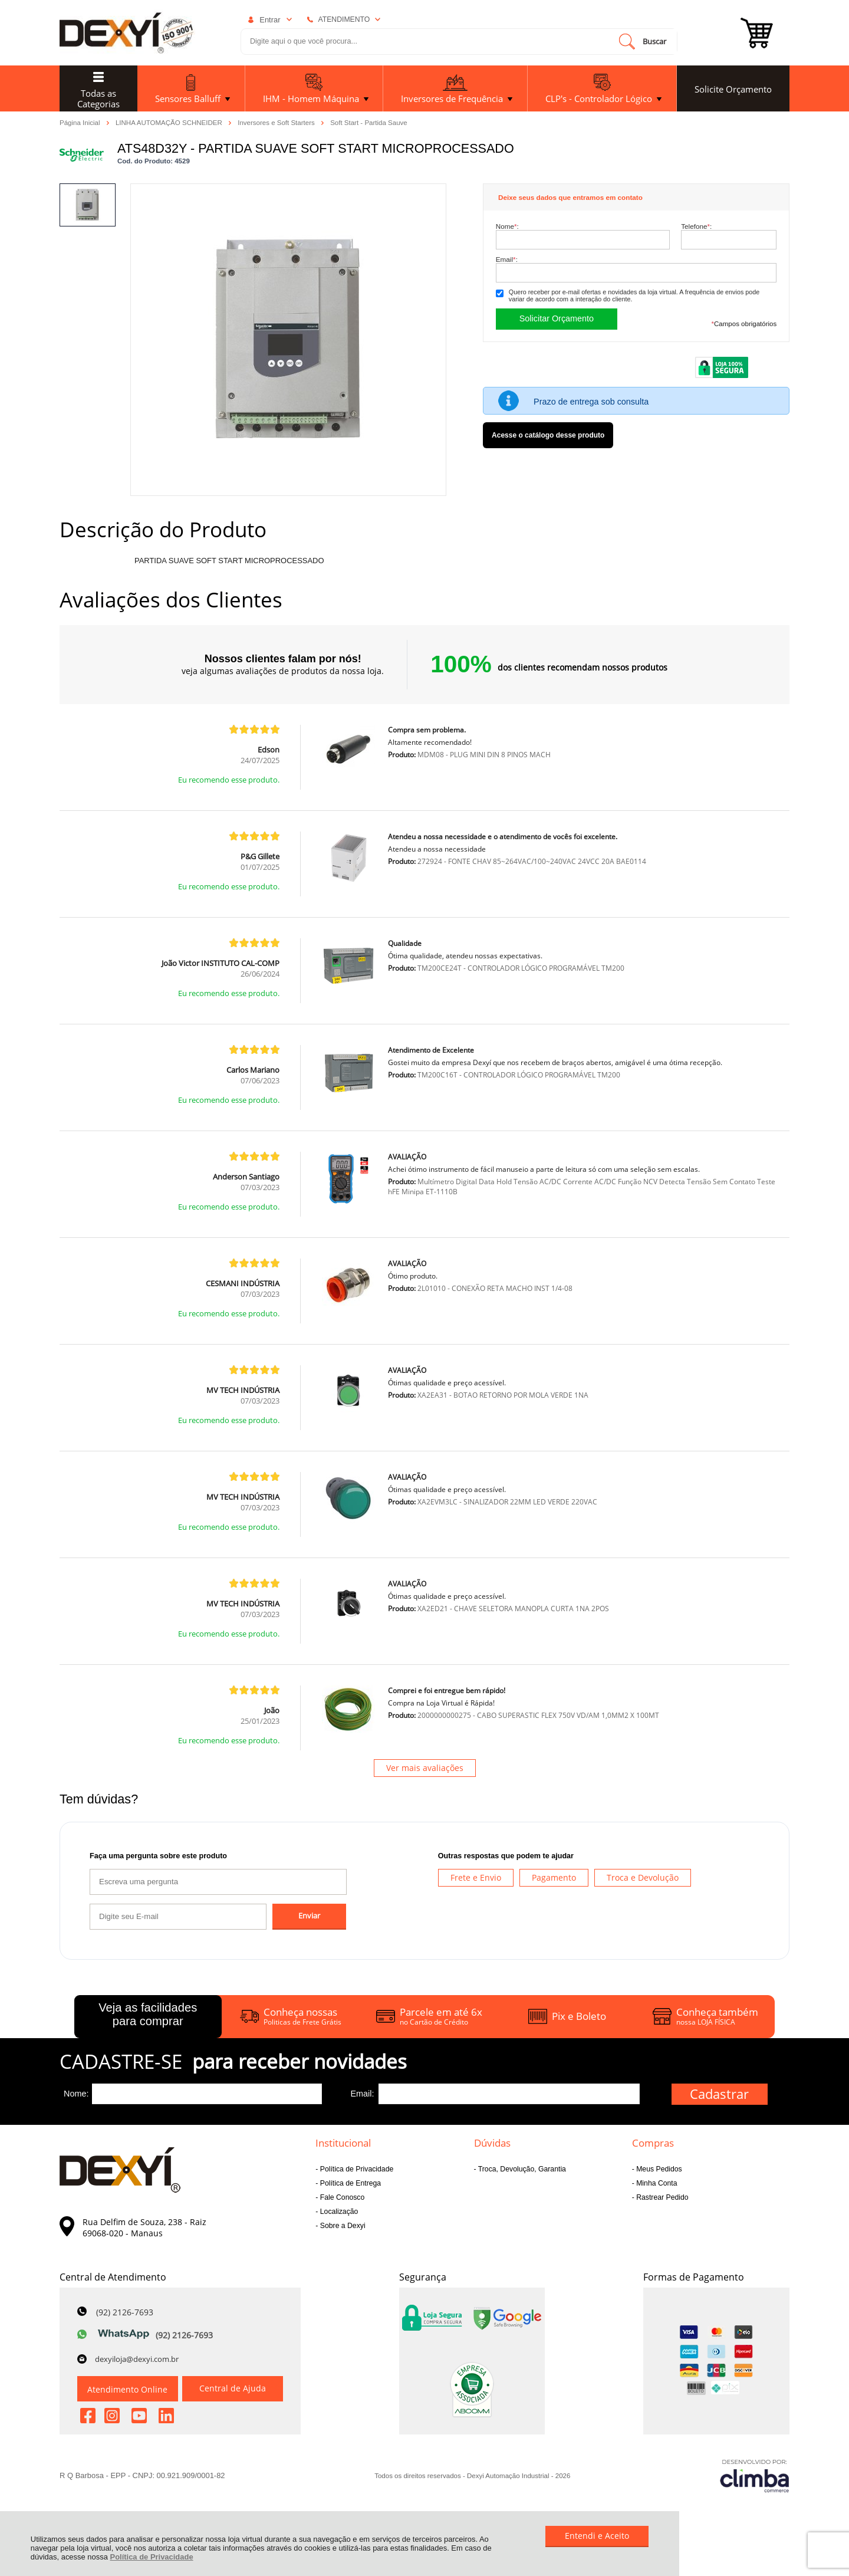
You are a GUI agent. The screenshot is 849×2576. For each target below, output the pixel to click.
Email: (507, 259)
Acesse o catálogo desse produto (548, 435)
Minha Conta (655, 2183)
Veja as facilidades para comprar (147, 2014)
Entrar (269, 19)
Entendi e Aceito (597, 2535)
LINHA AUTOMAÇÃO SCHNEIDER (170, 122)
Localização (338, 2211)
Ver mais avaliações (424, 1767)
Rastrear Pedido (661, 2197)
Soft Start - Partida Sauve (368, 122)
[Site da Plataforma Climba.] (754, 2475)
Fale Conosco (341, 2197)
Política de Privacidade (151, 2556)
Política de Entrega (349, 2183)
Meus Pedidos (658, 2169)
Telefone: (696, 226)
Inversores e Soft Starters (277, 122)
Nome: (507, 226)
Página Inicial (81, 122)
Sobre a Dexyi (341, 2226)
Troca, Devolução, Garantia (521, 2169)
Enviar (309, 1916)
